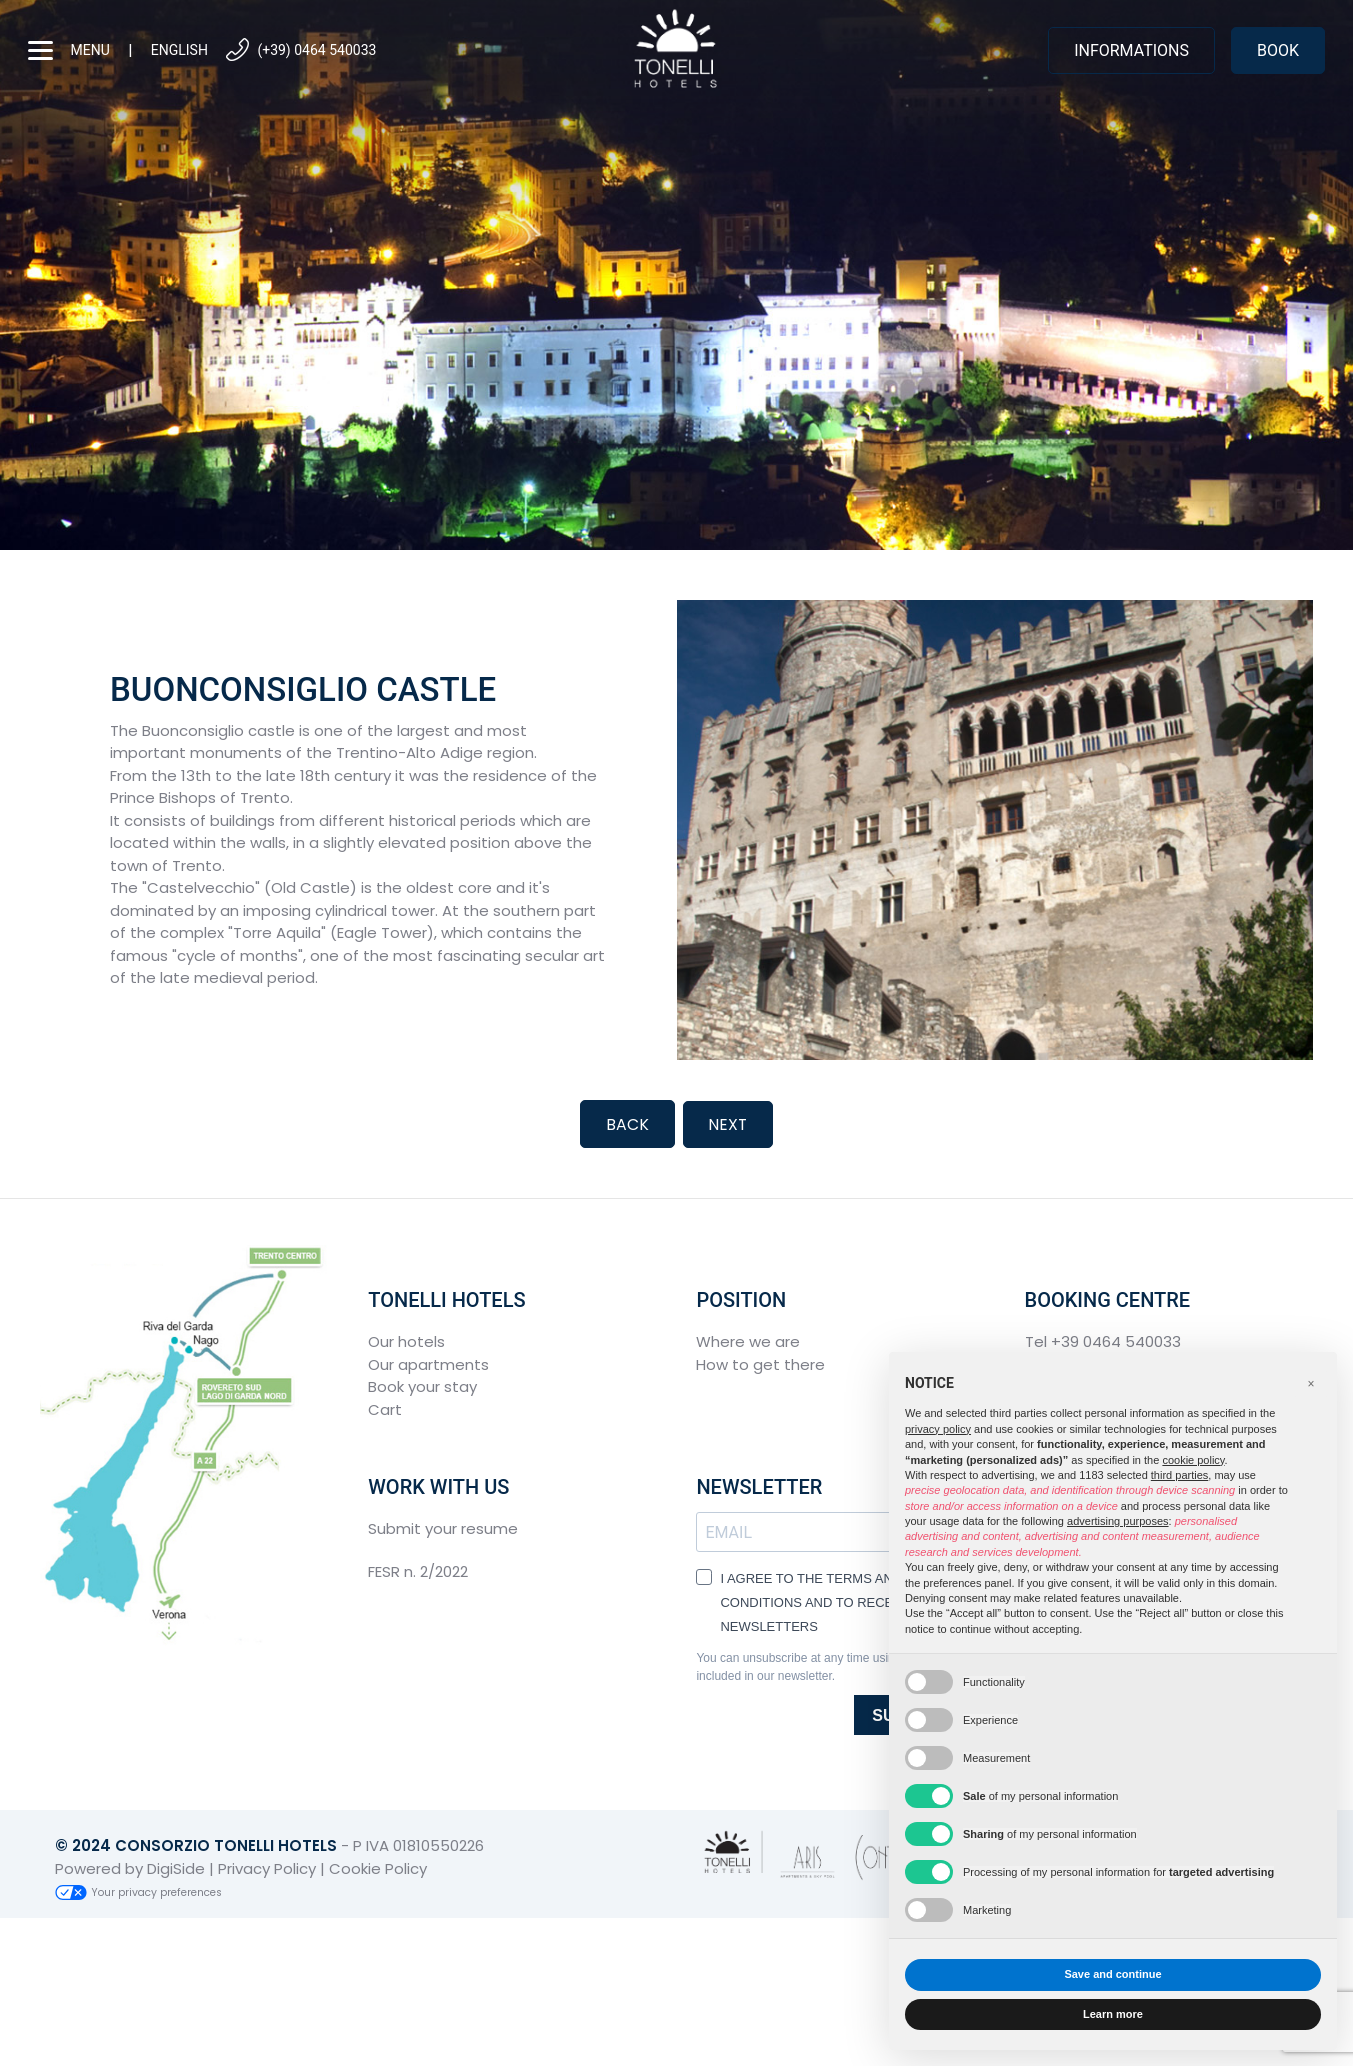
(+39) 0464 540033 (300, 50)
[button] (1311, 1384)
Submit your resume (443, 1527)
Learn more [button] (1113, 2014)
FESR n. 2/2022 (418, 1569)
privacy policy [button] (938, 1429)
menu (69, 50)
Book (1278, 50)
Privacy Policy (267, 1866)
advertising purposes (1118, 1521)
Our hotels (406, 1340)
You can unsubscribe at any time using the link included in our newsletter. (819, 1666)
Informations (1131, 50)
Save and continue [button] (1112, 1974)
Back (626, 1123)
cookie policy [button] (1193, 1460)
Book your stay (422, 1385)
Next (728, 1123)
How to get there (760, 1362)
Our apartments (428, 1362)
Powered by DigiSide (130, 1866)
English (179, 50)
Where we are (748, 1340)
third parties (1179, 1475)
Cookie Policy (378, 1866)
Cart (385, 1407)
